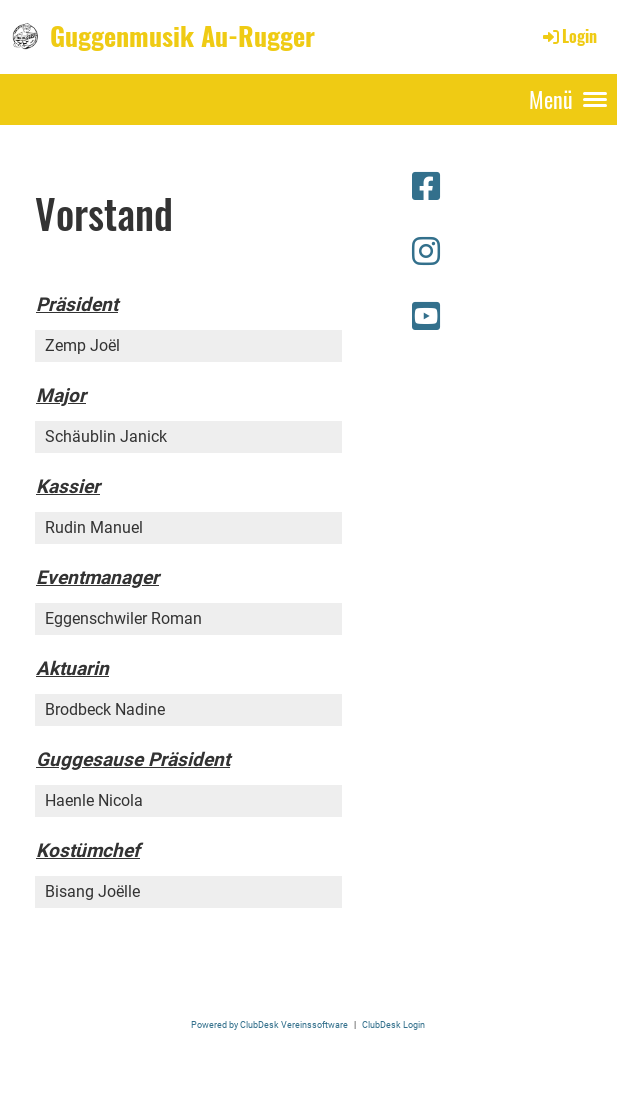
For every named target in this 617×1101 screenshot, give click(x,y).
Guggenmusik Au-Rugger (182, 36)
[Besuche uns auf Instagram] (426, 252)
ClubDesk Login (393, 1024)
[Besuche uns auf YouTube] (426, 317)
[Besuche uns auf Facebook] (426, 187)
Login (568, 36)
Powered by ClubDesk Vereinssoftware (269, 1024)
